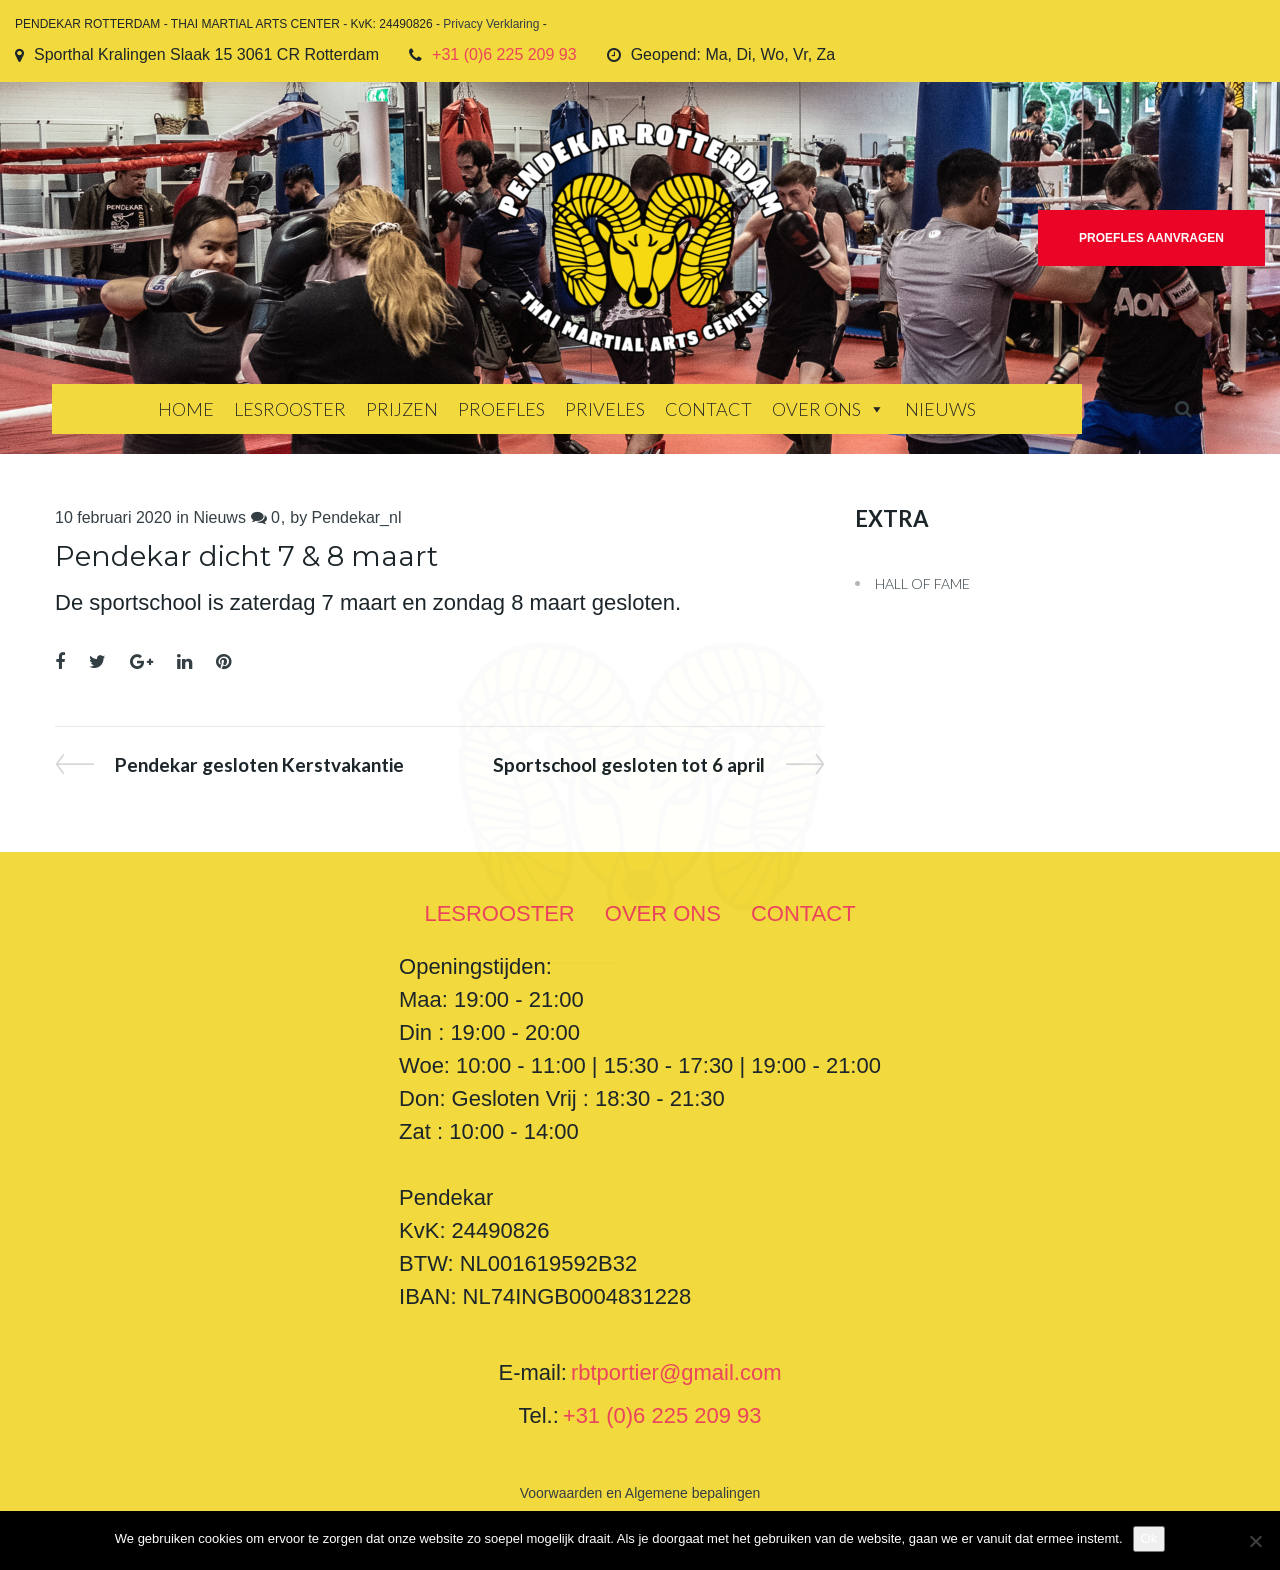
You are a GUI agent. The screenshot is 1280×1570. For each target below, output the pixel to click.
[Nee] (1255, 1541)
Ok (1149, 1538)
